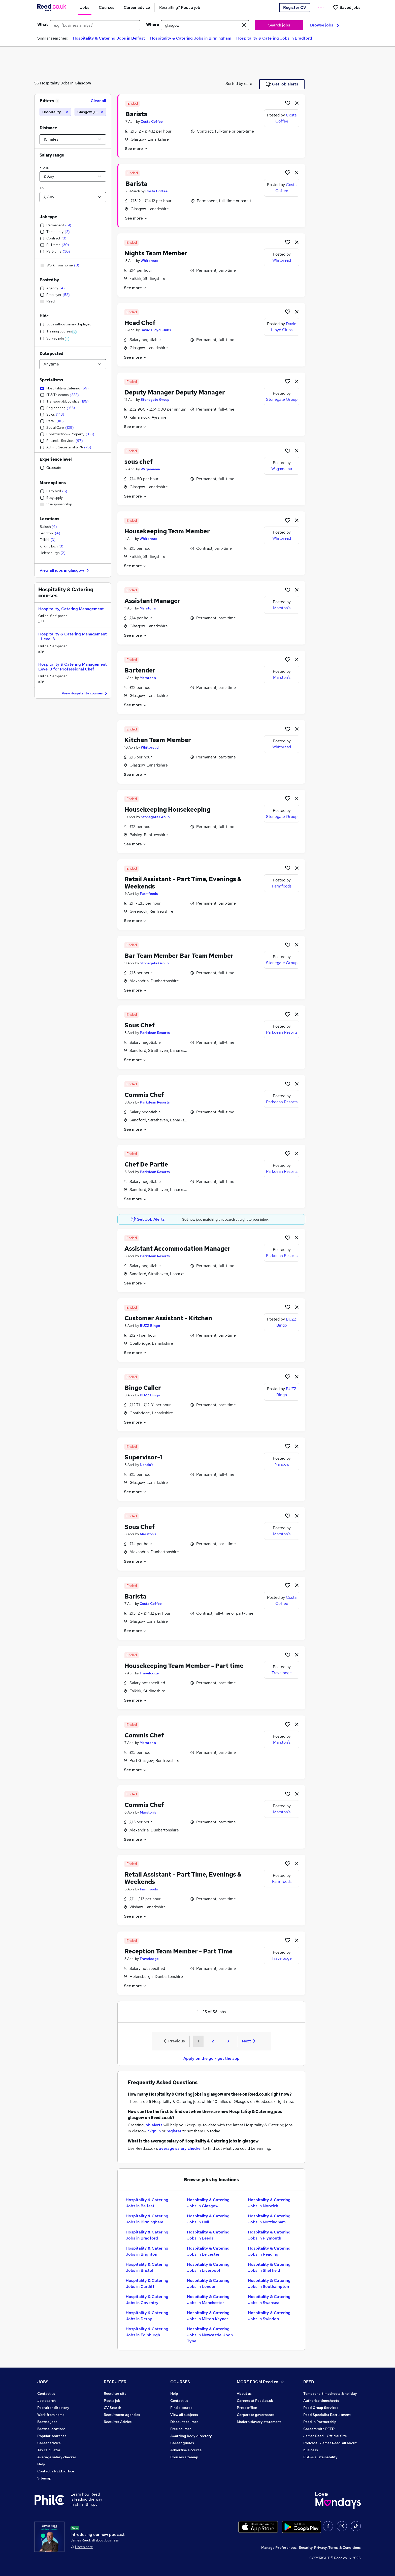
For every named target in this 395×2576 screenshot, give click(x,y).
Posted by (49, 280)
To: (42, 188)
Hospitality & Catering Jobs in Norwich (269, 2203)
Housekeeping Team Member (167, 531)
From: (44, 167)
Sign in (154, 2131)
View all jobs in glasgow (65, 570)
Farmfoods (149, 893)
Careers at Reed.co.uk (255, 2400)
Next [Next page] (248, 2041)
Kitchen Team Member (157, 740)
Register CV (294, 7)
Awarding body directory (191, 2436)
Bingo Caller (142, 1388)
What (42, 24)
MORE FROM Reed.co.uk (260, 2381)
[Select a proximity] (73, 139)
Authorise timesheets (321, 2400)
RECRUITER (115, 2381)
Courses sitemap (184, 2457)
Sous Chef (139, 1025)
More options (53, 482)
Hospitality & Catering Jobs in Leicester (208, 2251)
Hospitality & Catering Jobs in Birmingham (190, 38)
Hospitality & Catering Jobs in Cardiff (147, 2283)
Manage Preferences (278, 2547)
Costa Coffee (152, 121)
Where (152, 24)
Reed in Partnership (320, 2421)
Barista (136, 114)
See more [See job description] (136, 148)
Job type (48, 217)
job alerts (153, 2125)
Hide (44, 316)
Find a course (181, 2407)
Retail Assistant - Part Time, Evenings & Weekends (183, 882)
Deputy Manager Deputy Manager (174, 392)
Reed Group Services (320, 2407)
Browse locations (51, 2429)
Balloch (48, 526)
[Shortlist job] (287, 102)
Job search (46, 2400)
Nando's (146, 1464)
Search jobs (279, 25)
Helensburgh (52, 552)
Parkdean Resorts (155, 1032)
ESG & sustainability (320, 2457)
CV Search (112, 2407)
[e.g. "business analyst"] (95, 25)
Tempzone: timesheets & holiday (330, 2393)
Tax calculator (48, 2450)
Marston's (148, 608)
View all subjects (184, 2414)
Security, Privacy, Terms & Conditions (330, 2547)
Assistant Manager (152, 601)
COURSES (180, 2381)
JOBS (42, 2381)
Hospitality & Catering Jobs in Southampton (269, 2283)
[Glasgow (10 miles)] (90, 112)
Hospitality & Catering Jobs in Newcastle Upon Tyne (210, 2335)
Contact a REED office (55, 2471)
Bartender (139, 670)
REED (308, 2381)
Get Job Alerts (148, 1219)
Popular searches (51, 2436)
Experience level (56, 459)
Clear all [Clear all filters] (98, 100)
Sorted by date (238, 83)
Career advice (49, 2443)
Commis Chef (144, 1095)
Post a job (112, 2400)
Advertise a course (186, 2450)
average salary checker (180, 2148)
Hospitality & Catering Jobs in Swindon (269, 2315)
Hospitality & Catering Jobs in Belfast (109, 38)
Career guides (182, 2443)
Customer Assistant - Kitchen (168, 1318)
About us (244, 2393)
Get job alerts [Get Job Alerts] (282, 84)
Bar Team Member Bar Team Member (179, 956)
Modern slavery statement (259, 2421)
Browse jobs (324, 25)
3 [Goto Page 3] (227, 2041)
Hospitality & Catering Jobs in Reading (269, 2251)
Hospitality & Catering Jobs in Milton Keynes (208, 2315)
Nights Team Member (155, 253)
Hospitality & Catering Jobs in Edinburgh (147, 2332)
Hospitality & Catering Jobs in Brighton (147, 2251)
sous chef (138, 462)
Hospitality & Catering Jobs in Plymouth (269, 2235)
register (174, 2131)
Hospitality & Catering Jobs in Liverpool (208, 2267)
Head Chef (139, 323)
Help (41, 2464)
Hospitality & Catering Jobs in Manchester (208, 2299)
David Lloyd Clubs (156, 330)
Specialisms (51, 380)
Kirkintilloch (51, 546)
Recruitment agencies (122, 2414)
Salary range (52, 155)
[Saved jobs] (347, 7)
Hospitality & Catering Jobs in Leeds (208, 2235)
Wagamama (150, 469)
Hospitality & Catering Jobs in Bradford (274, 38)
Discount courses (184, 2421)
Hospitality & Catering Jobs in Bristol (147, 2267)
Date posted (51, 353)
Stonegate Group (155, 399)
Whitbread (149, 260)
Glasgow (83, 83)
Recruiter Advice (118, 2421)
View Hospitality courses (85, 693)
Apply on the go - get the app (211, 2058)
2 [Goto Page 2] (213, 2041)
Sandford (50, 533)
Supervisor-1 (143, 1457)
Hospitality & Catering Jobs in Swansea (269, 2299)
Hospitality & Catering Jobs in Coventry (147, 2299)
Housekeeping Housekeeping (167, 809)
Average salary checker (56, 2457)
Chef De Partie (146, 1164)
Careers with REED (319, 2429)
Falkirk (47, 539)
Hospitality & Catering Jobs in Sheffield (269, 2267)
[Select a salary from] (73, 176)
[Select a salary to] (73, 197)
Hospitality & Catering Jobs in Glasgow (208, 2203)
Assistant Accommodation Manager (177, 1248)
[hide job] (296, 102)
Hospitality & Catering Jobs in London (208, 2283)
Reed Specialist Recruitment (327, 2414)
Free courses (180, 2429)
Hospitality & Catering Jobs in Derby (147, 2315)
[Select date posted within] (73, 364)
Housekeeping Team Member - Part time (183, 1666)
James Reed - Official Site (325, 2436)
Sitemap (44, 2478)
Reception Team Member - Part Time (178, 1951)
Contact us (46, 2393)
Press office (247, 2407)
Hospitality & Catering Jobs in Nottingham (269, 2219)
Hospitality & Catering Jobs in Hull (208, 2219)
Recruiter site (115, 2393)
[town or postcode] (205, 25)
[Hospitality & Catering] (55, 112)
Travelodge (149, 1673)
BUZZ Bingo (150, 1325)
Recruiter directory (53, 2407)
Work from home (50, 2414)
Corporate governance (256, 2414)
